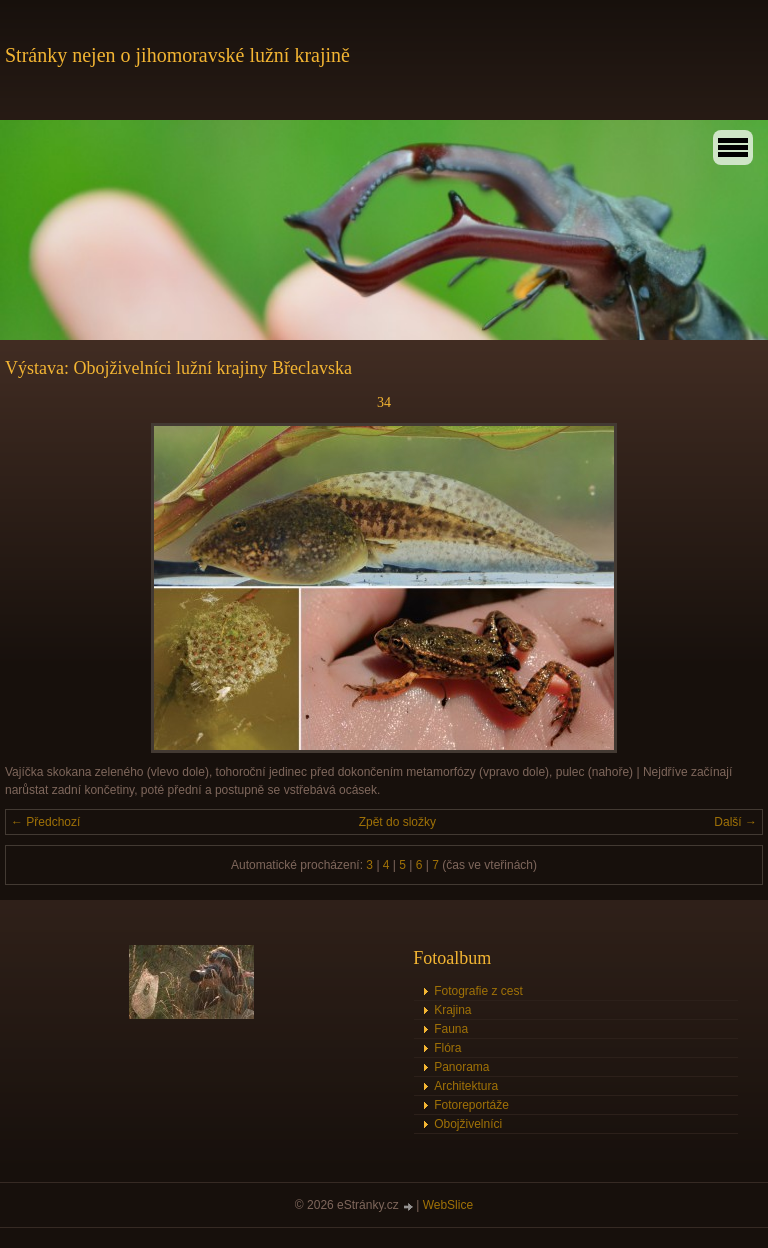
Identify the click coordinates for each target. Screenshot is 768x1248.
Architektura (466, 1086)
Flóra (447, 1048)
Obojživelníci (468, 1124)
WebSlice (448, 1205)
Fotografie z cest (478, 991)
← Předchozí (45, 822)
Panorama (461, 1067)
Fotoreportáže (471, 1105)
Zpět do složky (397, 822)
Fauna (451, 1029)
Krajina (452, 1010)
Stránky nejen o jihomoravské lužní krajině (177, 55)
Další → (735, 822)
